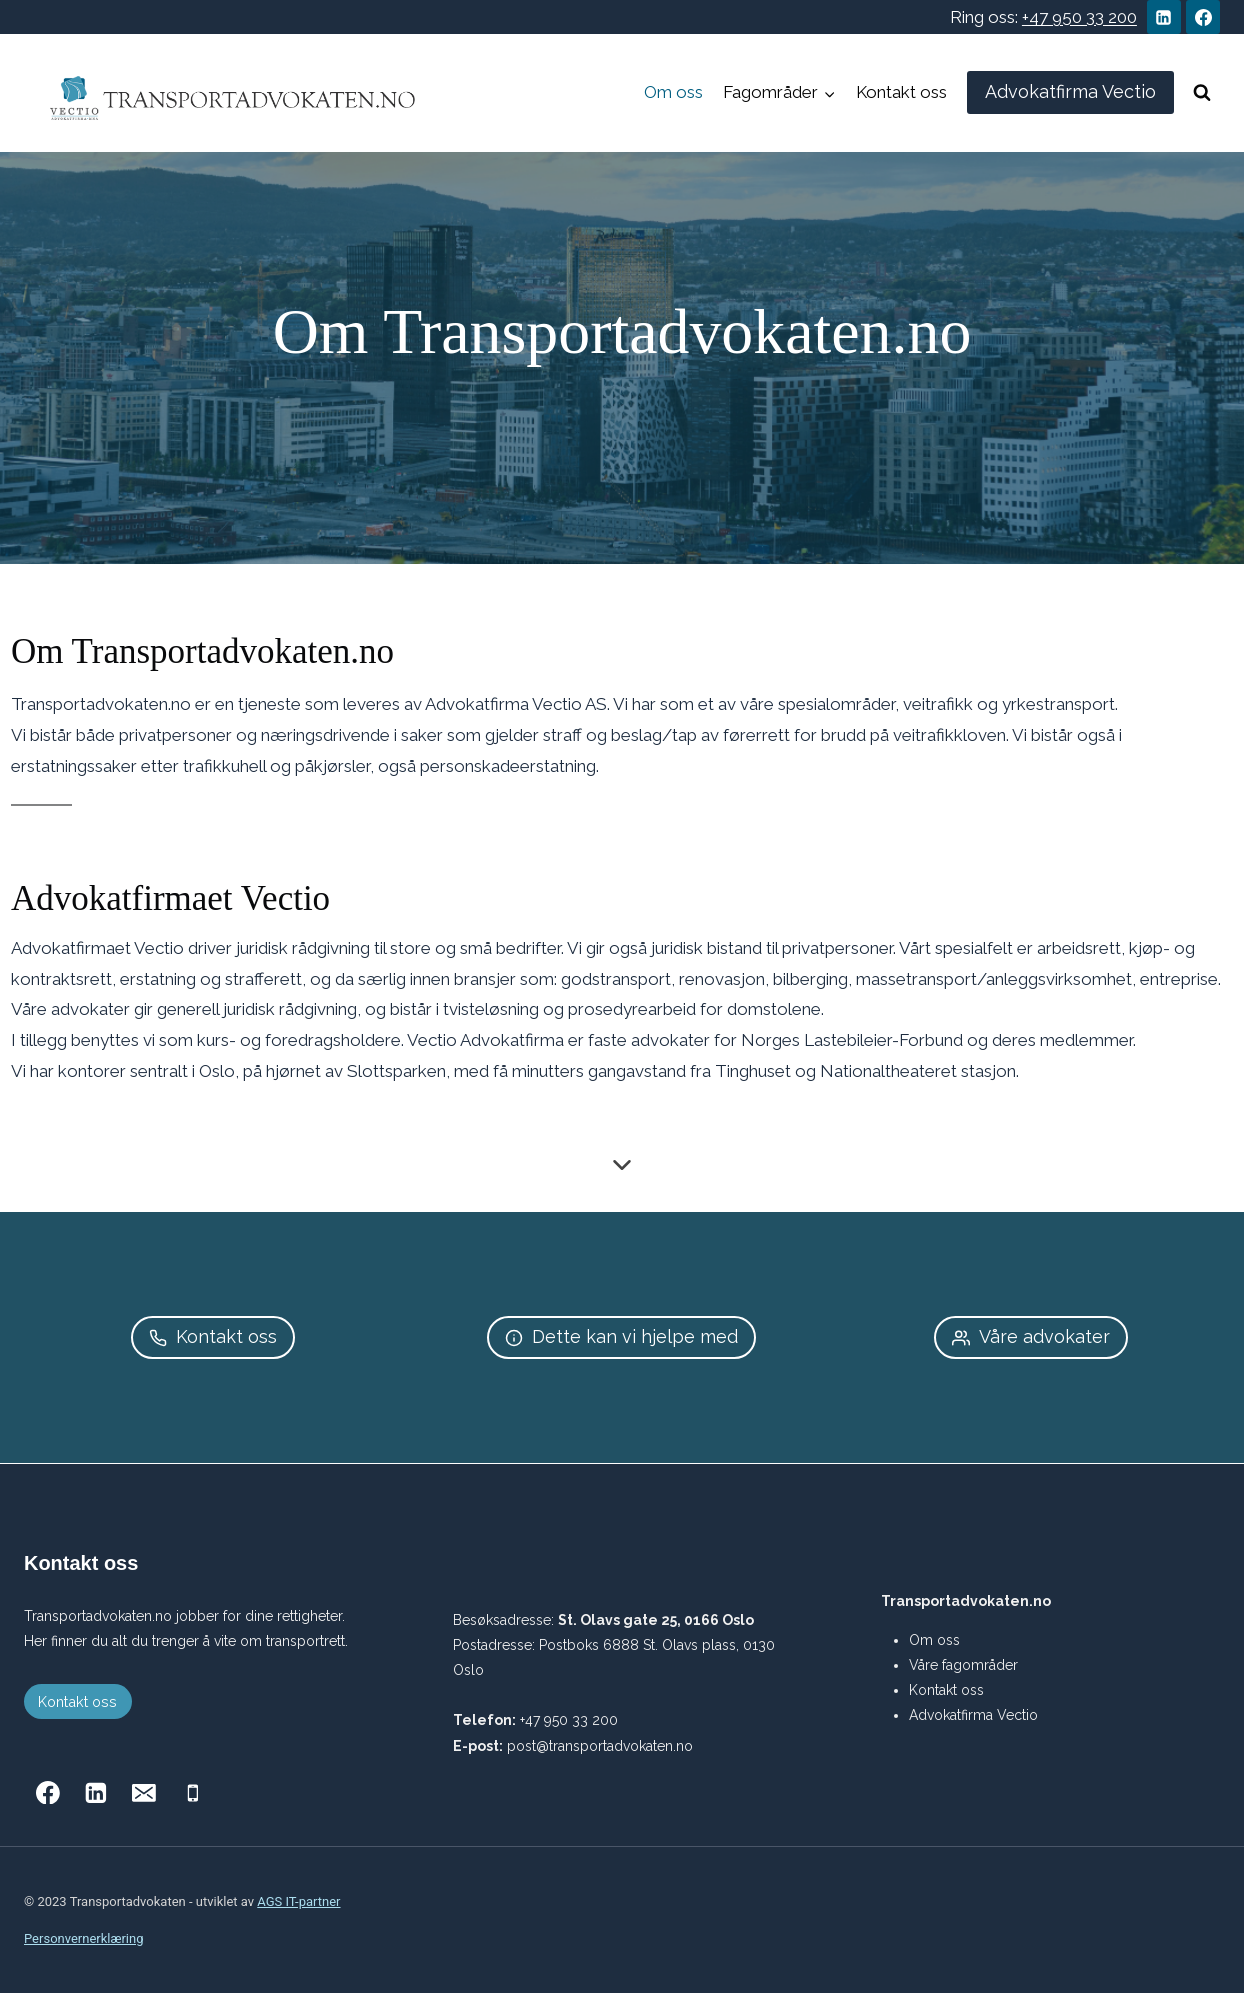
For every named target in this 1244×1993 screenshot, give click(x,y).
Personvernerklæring (84, 1938)
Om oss (673, 92)
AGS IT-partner (298, 1901)
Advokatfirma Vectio (1070, 91)
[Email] (145, 1793)
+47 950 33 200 (1079, 17)
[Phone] (193, 1793)
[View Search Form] (1202, 93)
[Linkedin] (1164, 17)
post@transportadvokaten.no (600, 1746)
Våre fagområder (963, 1665)
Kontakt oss (901, 92)
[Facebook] (1203, 17)
